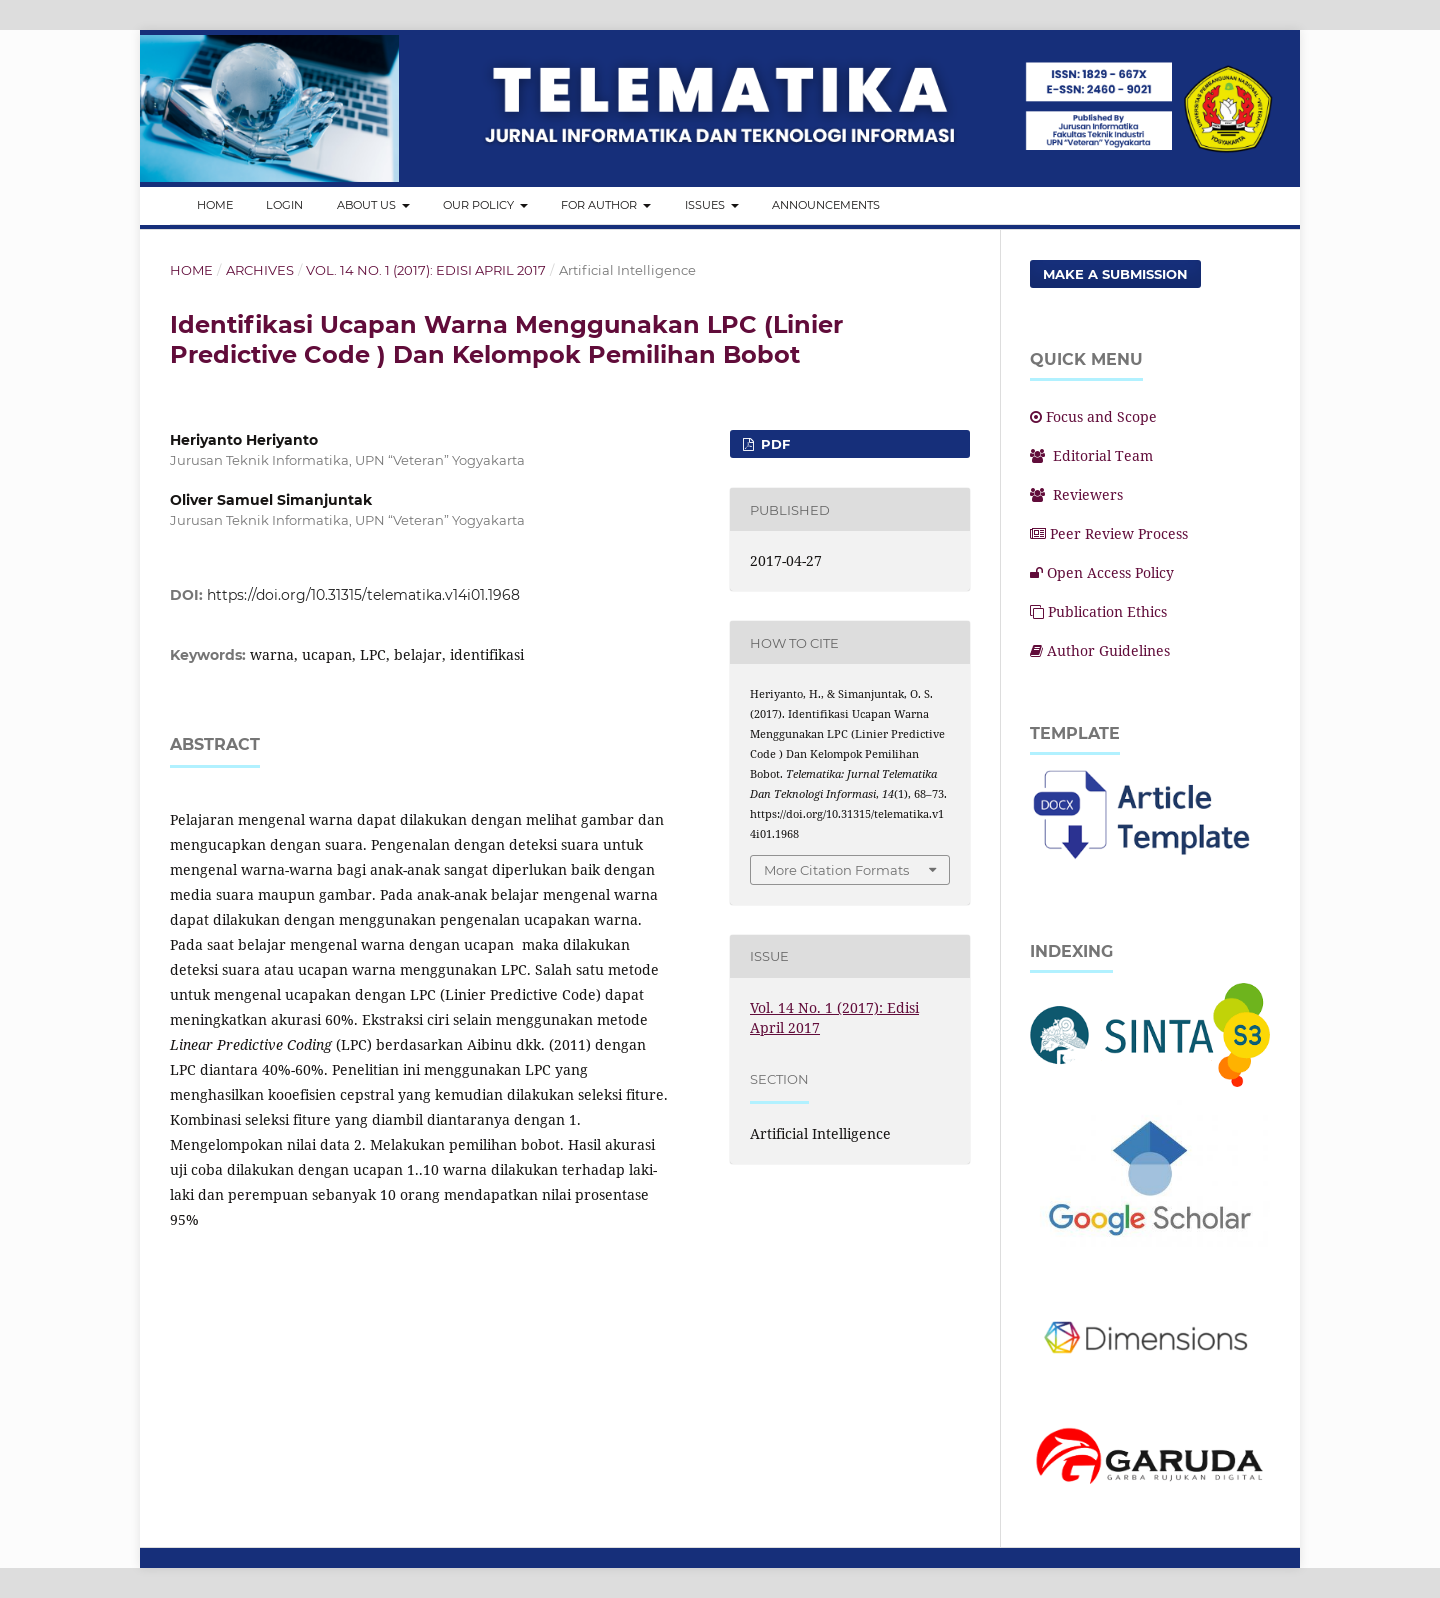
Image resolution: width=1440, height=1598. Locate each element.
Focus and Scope (1093, 416)
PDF (773, 444)
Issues (706, 205)
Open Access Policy (1102, 572)
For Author (600, 205)
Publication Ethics (1098, 611)
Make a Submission (1115, 274)
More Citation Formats (836, 870)
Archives (260, 270)
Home (215, 205)
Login (284, 205)
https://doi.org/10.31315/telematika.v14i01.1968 (363, 595)
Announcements (826, 205)
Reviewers (1076, 494)
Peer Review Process (1109, 533)
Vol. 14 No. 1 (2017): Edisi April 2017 (426, 270)
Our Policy (480, 205)
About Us (368, 205)
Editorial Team (1091, 455)
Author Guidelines (1100, 650)
